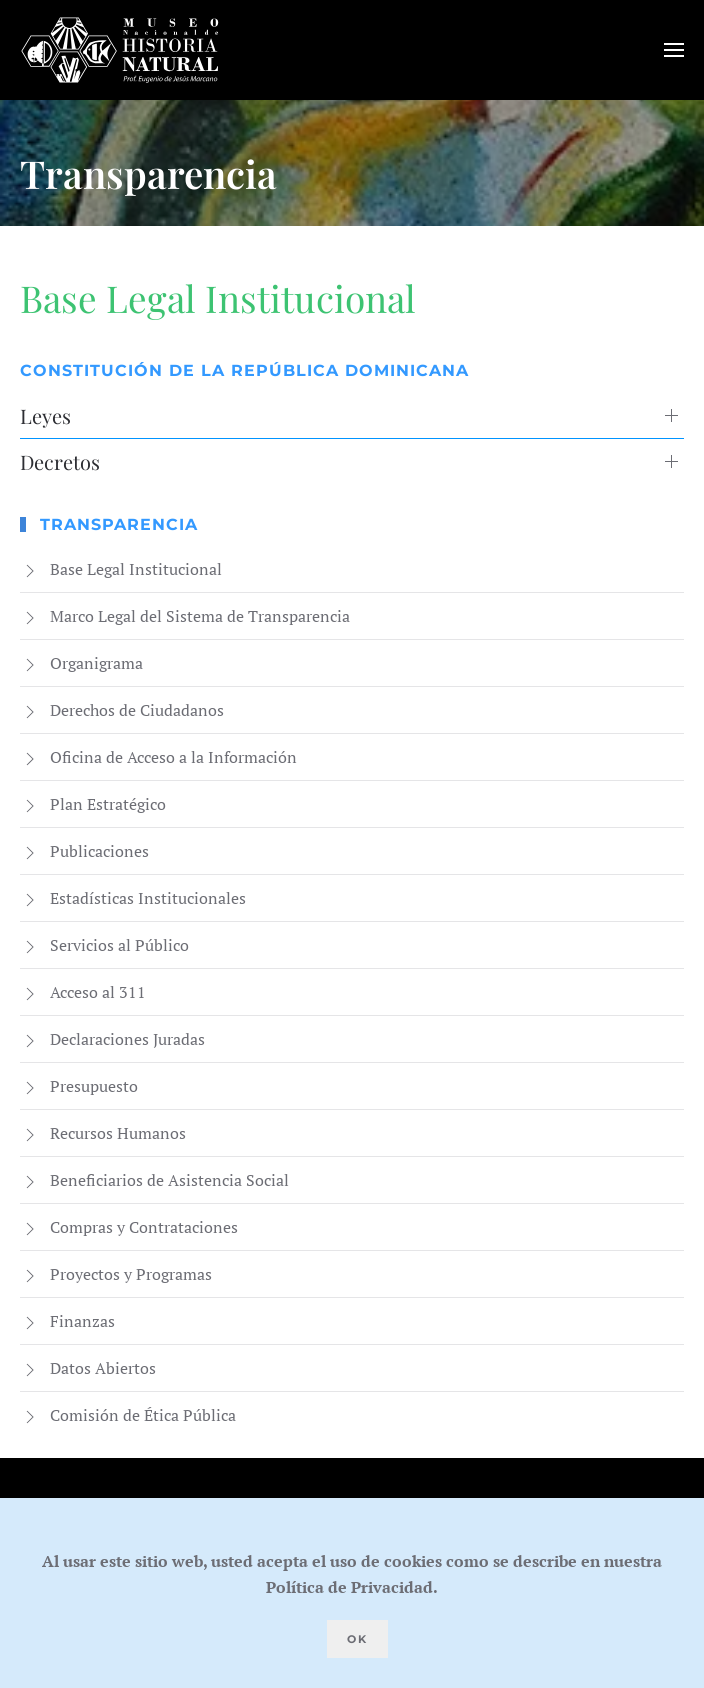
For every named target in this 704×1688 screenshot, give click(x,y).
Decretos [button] (60, 461)
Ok (357, 1639)
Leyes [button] (45, 415)
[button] (674, 50)
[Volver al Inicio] (120, 50)
